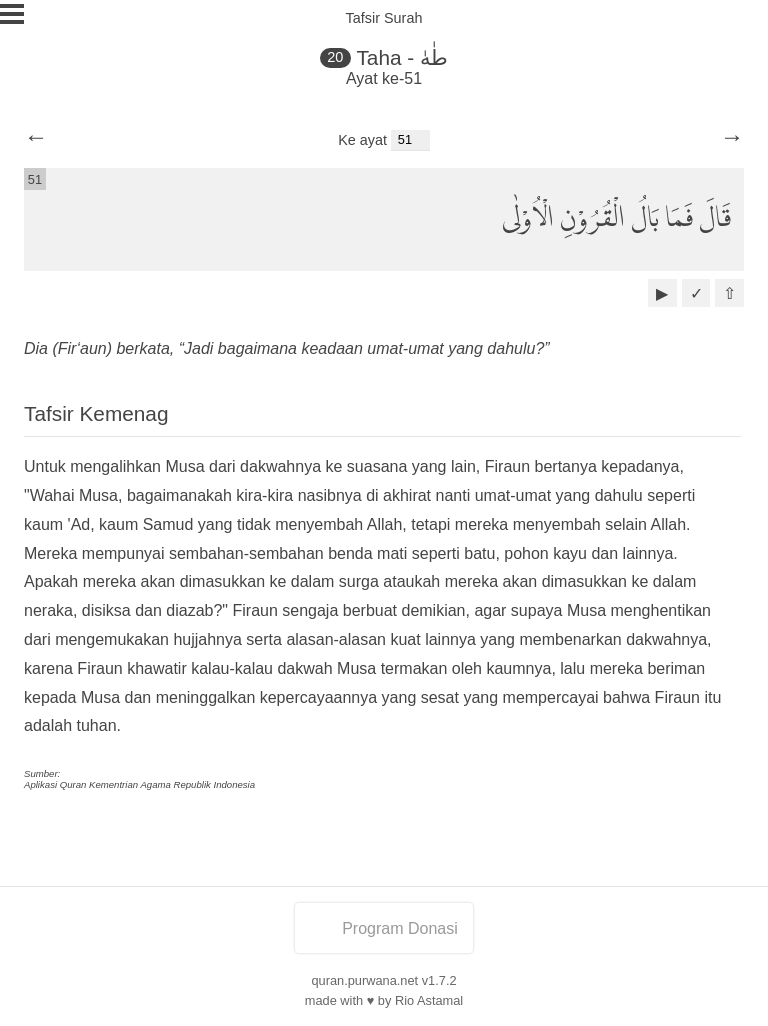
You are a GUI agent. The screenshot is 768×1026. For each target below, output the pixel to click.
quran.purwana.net (364, 980)
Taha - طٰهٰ (402, 57)
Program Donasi (384, 928)
